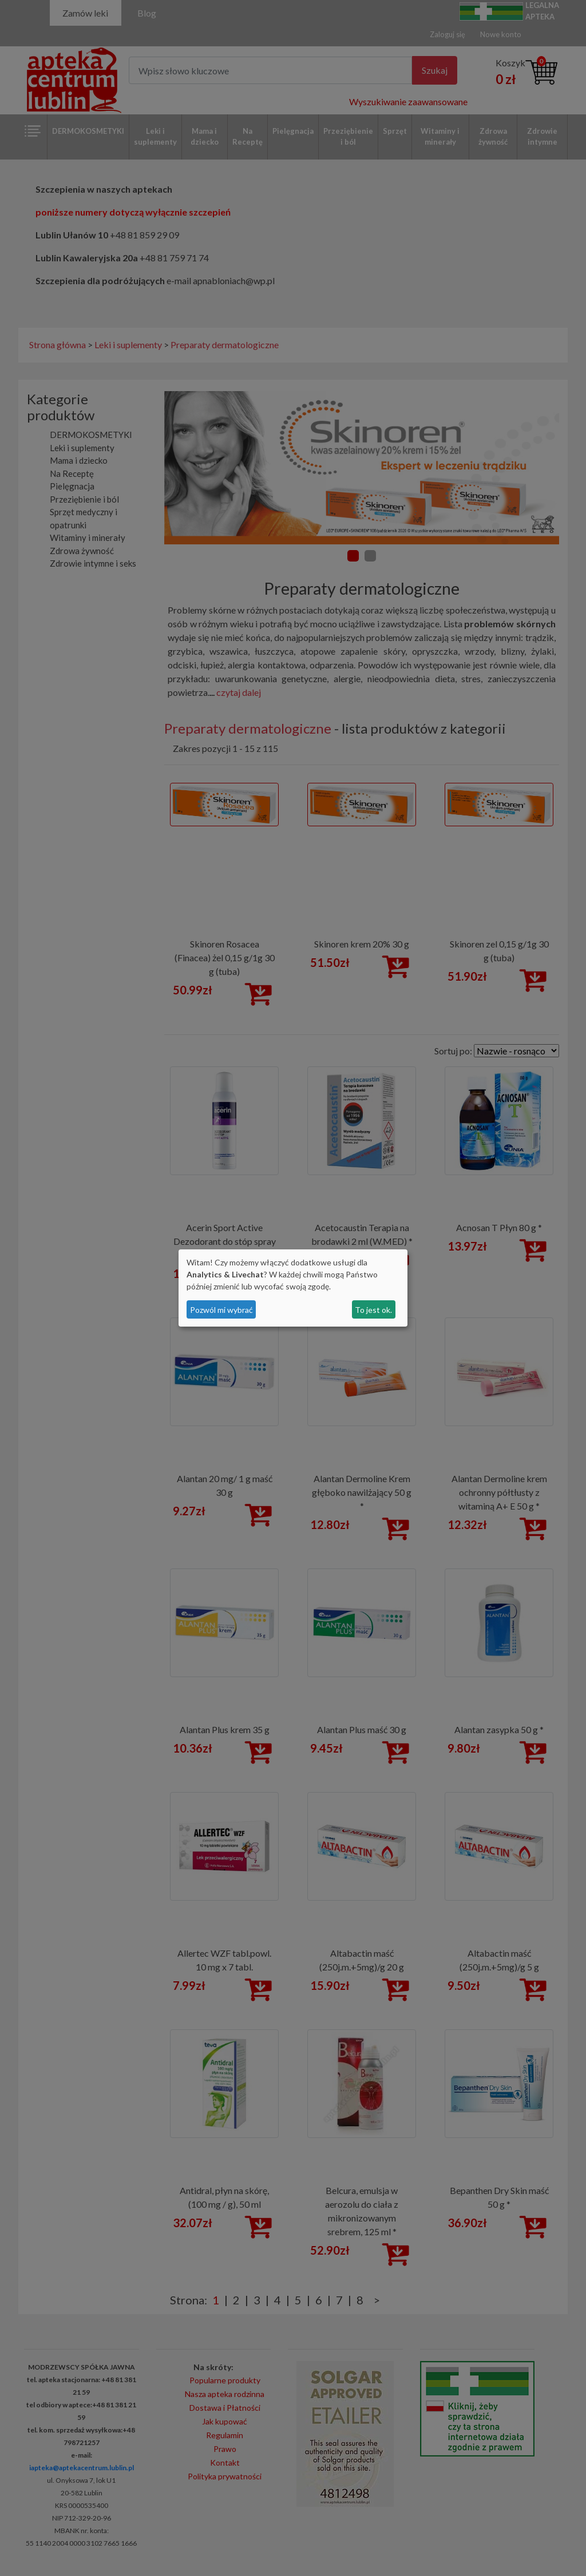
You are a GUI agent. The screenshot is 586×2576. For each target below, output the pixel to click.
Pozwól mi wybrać (221, 1310)
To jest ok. (373, 1310)
